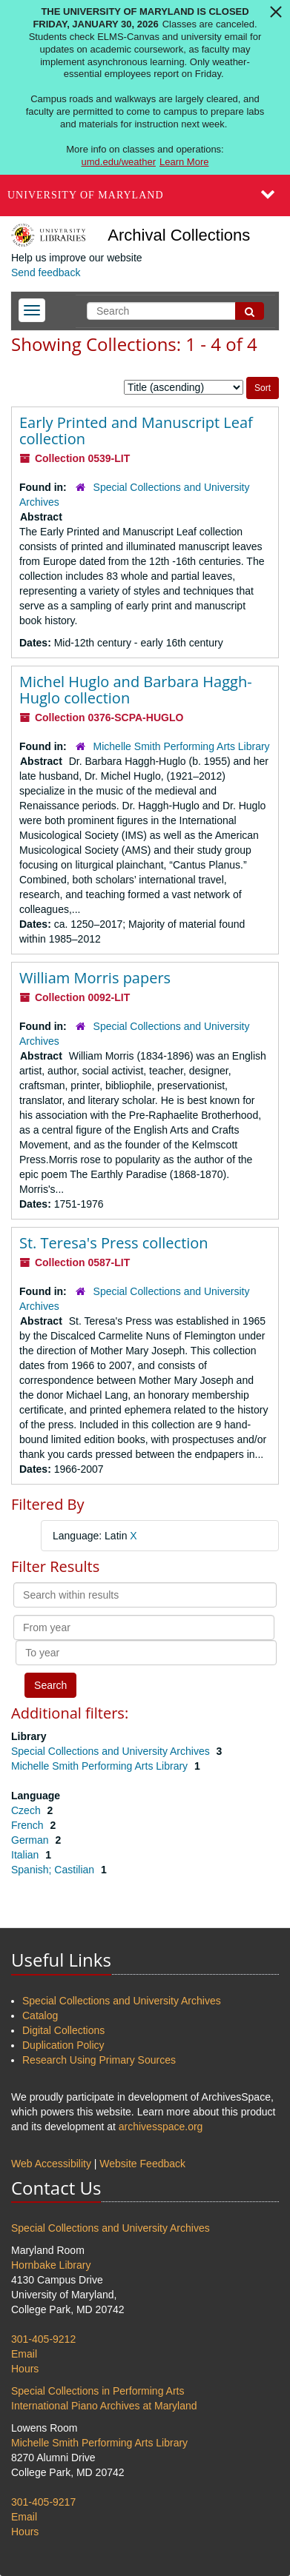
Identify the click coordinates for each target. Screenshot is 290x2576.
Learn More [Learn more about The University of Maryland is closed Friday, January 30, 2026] (183, 161)
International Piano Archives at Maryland (104, 2406)
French (28, 1825)
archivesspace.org (161, 2126)
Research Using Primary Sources (99, 2060)
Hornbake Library (50, 2265)
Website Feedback (142, 2163)
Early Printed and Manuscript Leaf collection (136, 430)
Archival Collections (179, 235)
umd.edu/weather (119, 161)
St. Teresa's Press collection (113, 1243)
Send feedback (45, 272)
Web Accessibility (51, 2163)
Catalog (40, 2015)
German (31, 1840)
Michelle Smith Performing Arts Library (181, 746)
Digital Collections (63, 2030)
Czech (27, 1810)
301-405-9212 (43, 2339)
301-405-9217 (43, 2502)
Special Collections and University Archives (112, 1751)
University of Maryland (85, 195)
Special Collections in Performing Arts (97, 2391)
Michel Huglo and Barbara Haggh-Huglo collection (135, 690)
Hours (25, 2369)
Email (24, 2354)
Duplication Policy (63, 2045)
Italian (26, 1855)
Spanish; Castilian (54, 1870)
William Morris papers (95, 978)
